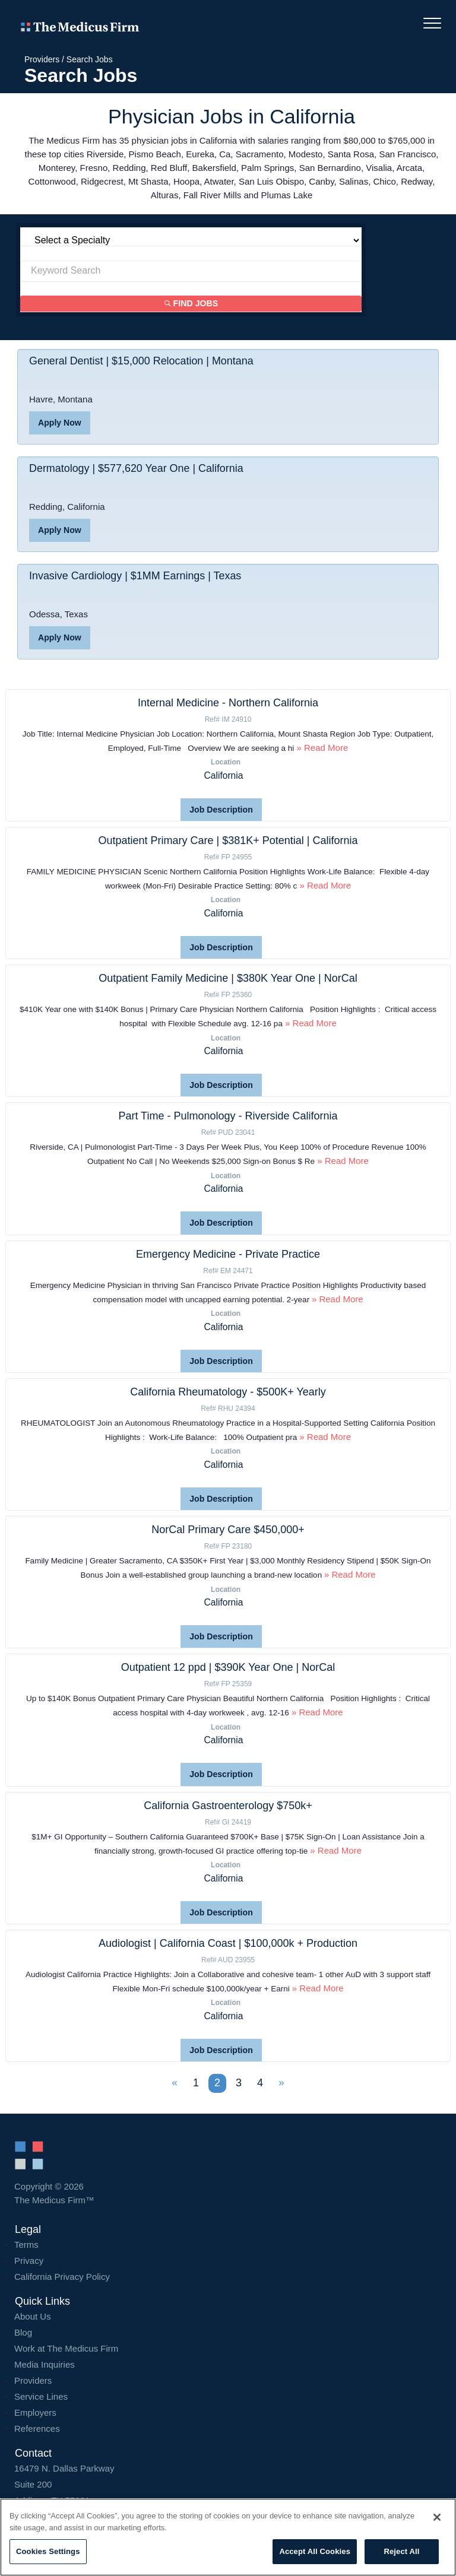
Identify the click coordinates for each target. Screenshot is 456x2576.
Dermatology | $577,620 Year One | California (137, 469)
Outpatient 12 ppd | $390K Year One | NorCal (228, 1667)
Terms (26, 2243)
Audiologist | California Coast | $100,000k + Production (228, 1942)
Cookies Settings (48, 2551)
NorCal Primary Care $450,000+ (228, 1529)
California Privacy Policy (62, 2275)
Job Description (221, 809)
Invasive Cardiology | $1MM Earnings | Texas (135, 576)
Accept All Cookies (314, 2551)
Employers (35, 2411)
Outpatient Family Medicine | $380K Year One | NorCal (228, 978)
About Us (32, 2314)
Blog (23, 2331)
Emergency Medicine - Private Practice (228, 1254)
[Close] (437, 2517)
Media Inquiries (44, 2363)
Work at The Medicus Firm (66, 2347)
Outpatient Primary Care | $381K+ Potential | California (227, 840)
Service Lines (41, 2395)
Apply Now (59, 423)
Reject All (401, 2551)
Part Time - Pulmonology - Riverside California (227, 1116)
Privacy (28, 2259)
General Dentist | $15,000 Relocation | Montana (142, 361)
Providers (41, 59)
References (37, 2427)
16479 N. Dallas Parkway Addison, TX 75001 (228, 2482)
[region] (228, 2537)
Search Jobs (89, 59)
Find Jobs (191, 304)
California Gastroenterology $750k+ (228, 1804)
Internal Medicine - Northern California (228, 703)
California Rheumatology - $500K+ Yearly (228, 1391)
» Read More (321, 748)
